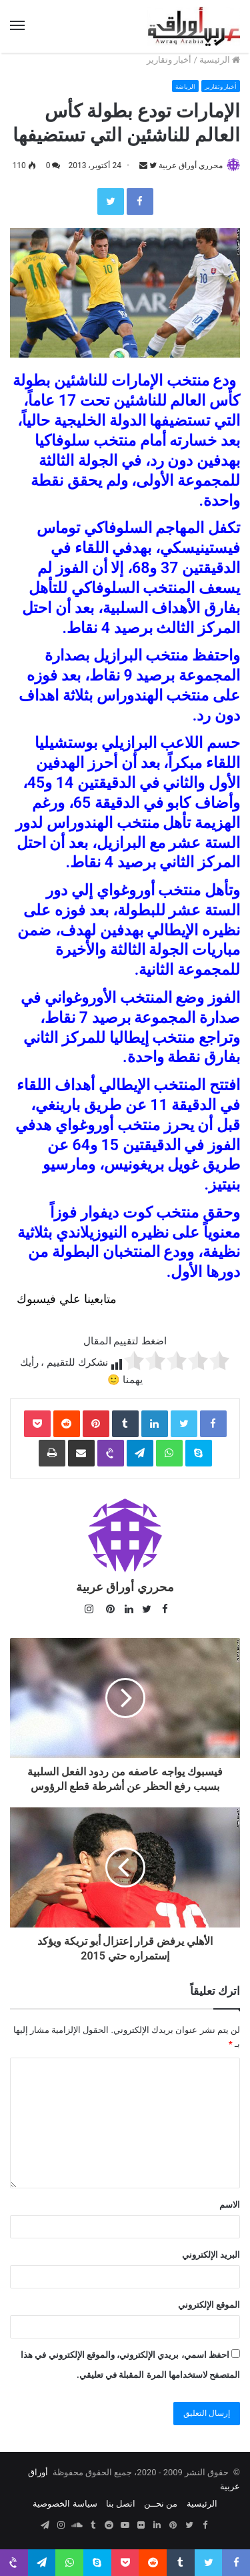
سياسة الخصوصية (65, 2504)
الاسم (229, 2205)
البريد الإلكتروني (211, 2255)
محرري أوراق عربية (191, 165)
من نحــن (160, 2504)
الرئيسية (219, 60)
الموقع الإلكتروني (209, 2305)
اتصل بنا (120, 2504)
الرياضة (185, 86)
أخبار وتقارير (169, 60)
